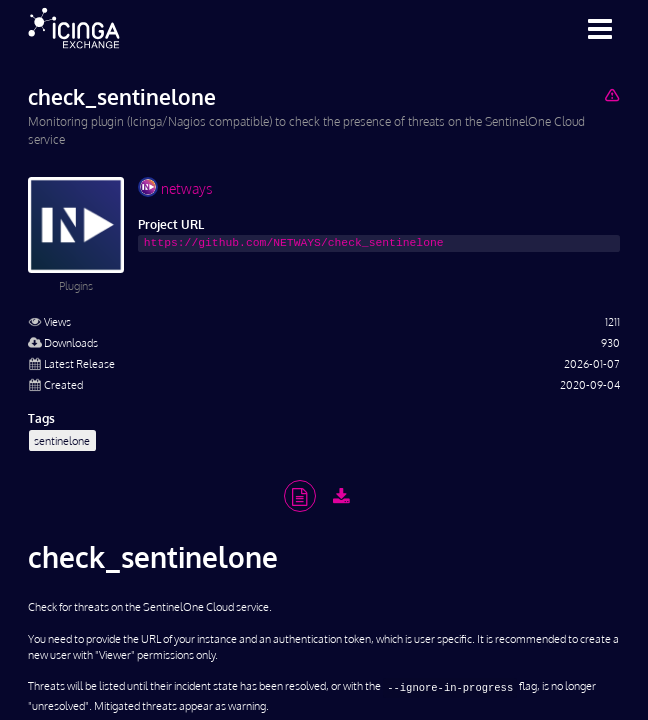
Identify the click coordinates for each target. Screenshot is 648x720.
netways (175, 187)
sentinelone (62, 440)
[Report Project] (611, 94)
